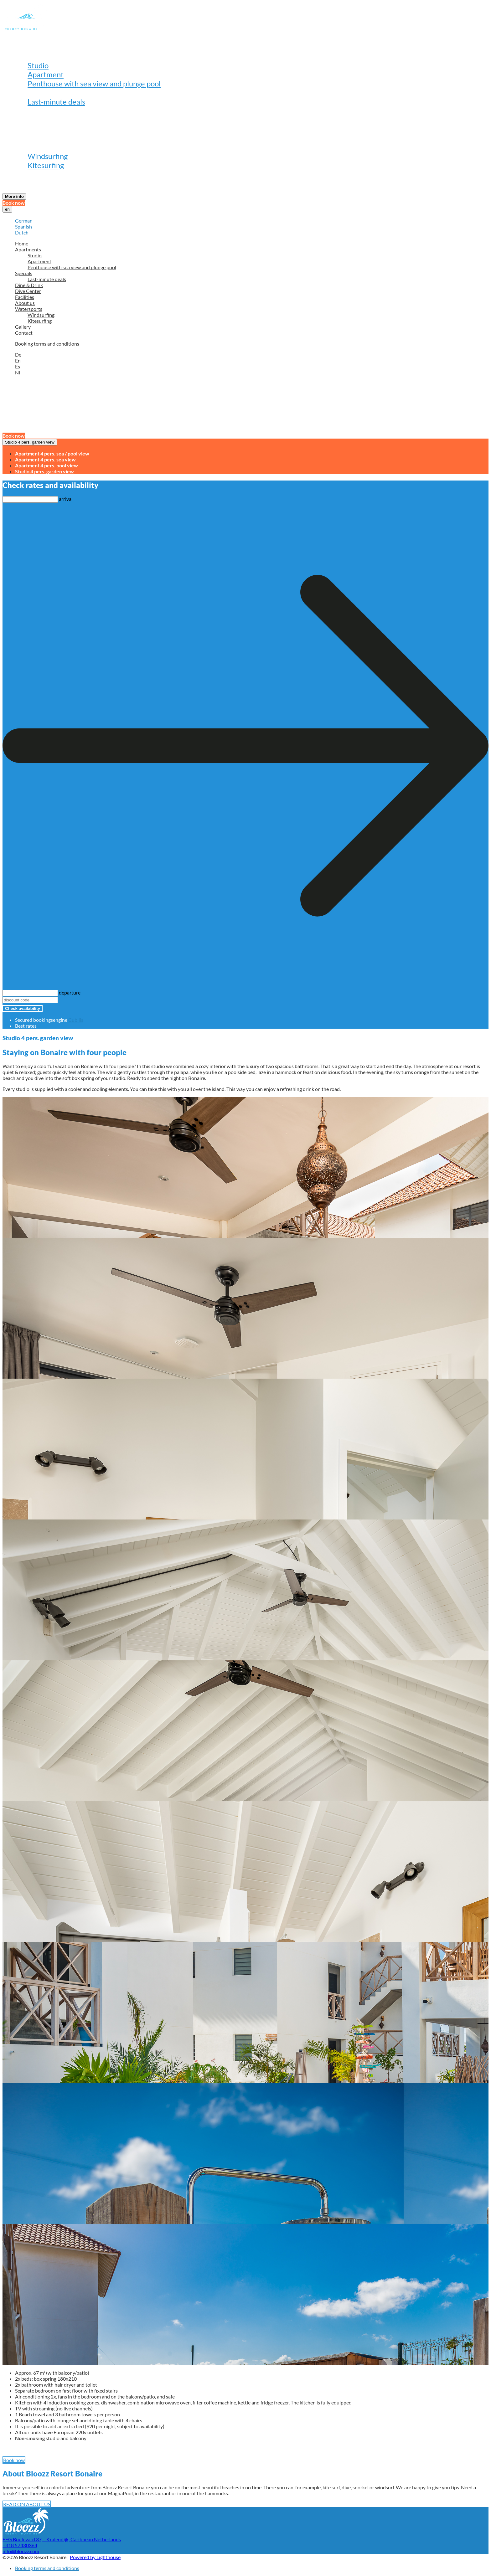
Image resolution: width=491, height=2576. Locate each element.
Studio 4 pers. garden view (29, 442)
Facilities (29, 128)
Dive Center (35, 119)
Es (17, 366)
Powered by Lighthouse (95, 2557)
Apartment (46, 74)
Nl (17, 372)
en (7, 209)
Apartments (34, 56)
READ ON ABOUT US (26, 2504)
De (18, 354)
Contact (28, 183)
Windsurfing (48, 156)
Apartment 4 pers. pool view (46, 465)
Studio (38, 65)
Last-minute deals (56, 101)
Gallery (27, 174)
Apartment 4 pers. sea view (45, 459)
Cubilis (75, 1020)
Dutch (21, 232)
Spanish (23, 226)
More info (14, 196)
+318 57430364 (20, 2545)
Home (25, 47)
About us (29, 137)
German (24, 221)
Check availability (22, 1008)
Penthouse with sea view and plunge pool (94, 83)
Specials (28, 92)
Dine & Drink (36, 110)
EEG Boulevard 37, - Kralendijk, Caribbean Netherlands (62, 2539)
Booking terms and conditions (47, 344)
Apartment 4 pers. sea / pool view (52, 453)
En (18, 360)
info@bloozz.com (21, 2551)
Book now (14, 203)
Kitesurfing (46, 165)
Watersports (35, 147)
